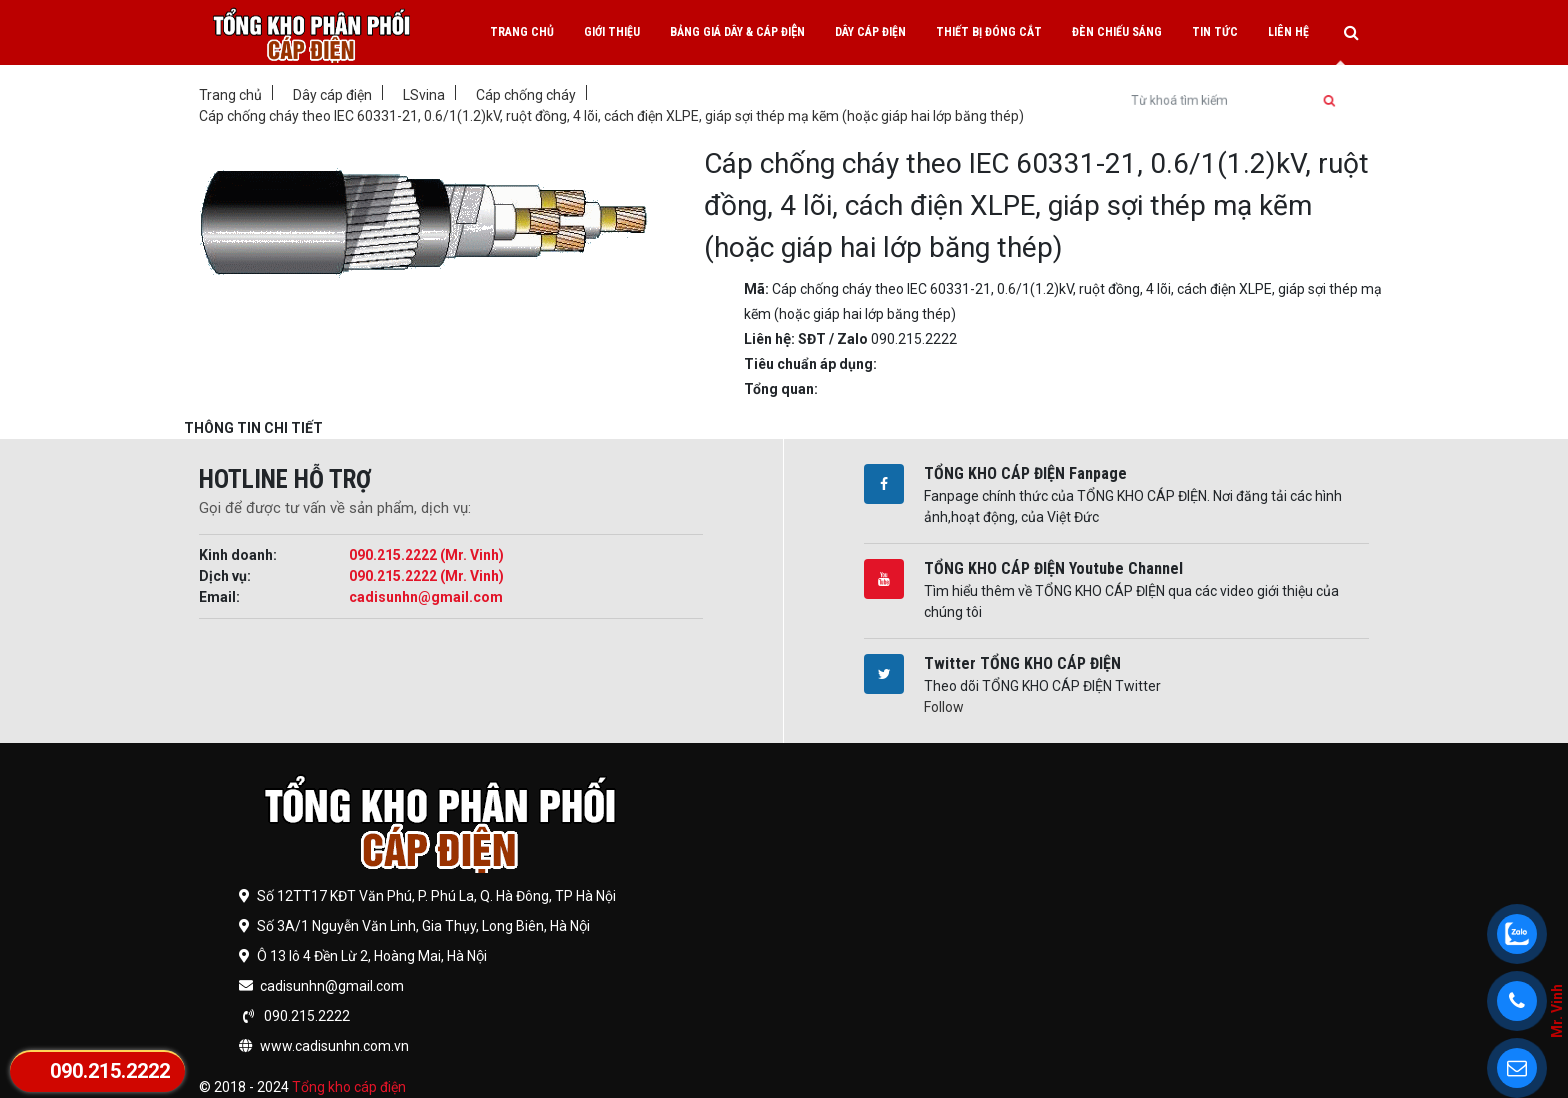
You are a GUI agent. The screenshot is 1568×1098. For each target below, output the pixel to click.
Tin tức (1215, 32)
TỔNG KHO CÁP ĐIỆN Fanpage (1025, 473)
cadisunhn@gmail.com (426, 597)
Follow (944, 707)
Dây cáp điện (870, 32)
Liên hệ (1288, 32)
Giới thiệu (612, 32)
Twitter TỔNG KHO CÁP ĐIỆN (1022, 663)
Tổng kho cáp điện (349, 1087)
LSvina (424, 95)
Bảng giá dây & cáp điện (737, 32)
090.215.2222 (110, 1071)
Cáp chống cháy (526, 95)
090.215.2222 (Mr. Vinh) (426, 555)
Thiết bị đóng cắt (989, 32)
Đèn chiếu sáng (1117, 32)
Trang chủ (522, 32)
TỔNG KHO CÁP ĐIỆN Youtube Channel (1053, 568)
